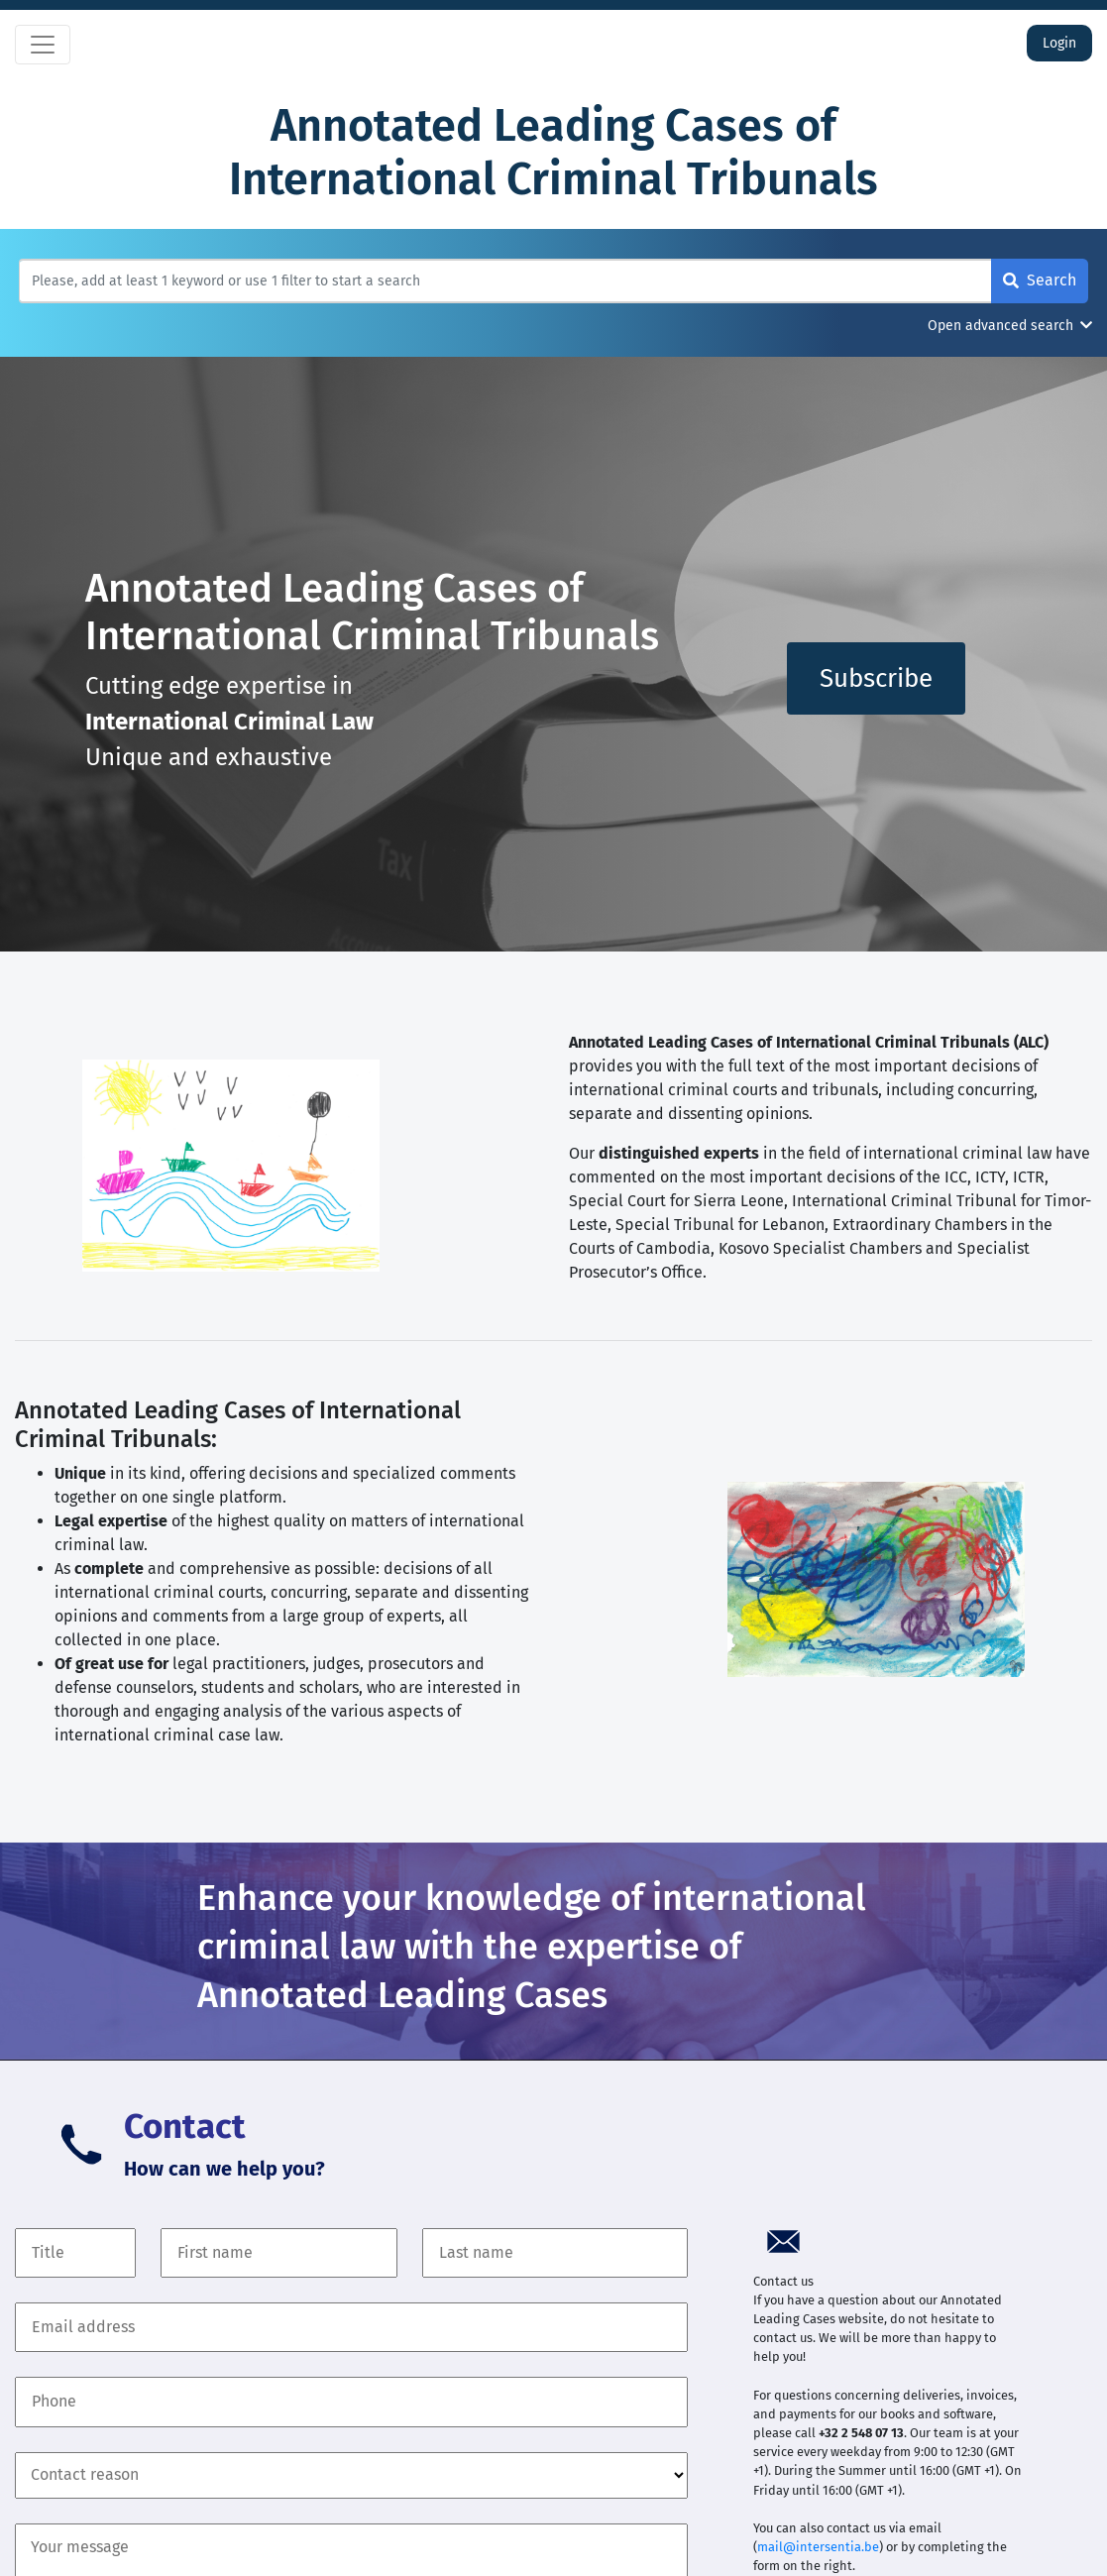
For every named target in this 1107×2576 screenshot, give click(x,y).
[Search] (505, 281)
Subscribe (876, 678)
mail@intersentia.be (818, 2546)
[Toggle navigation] (42, 44)
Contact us (783, 2281)
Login (1059, 43)
